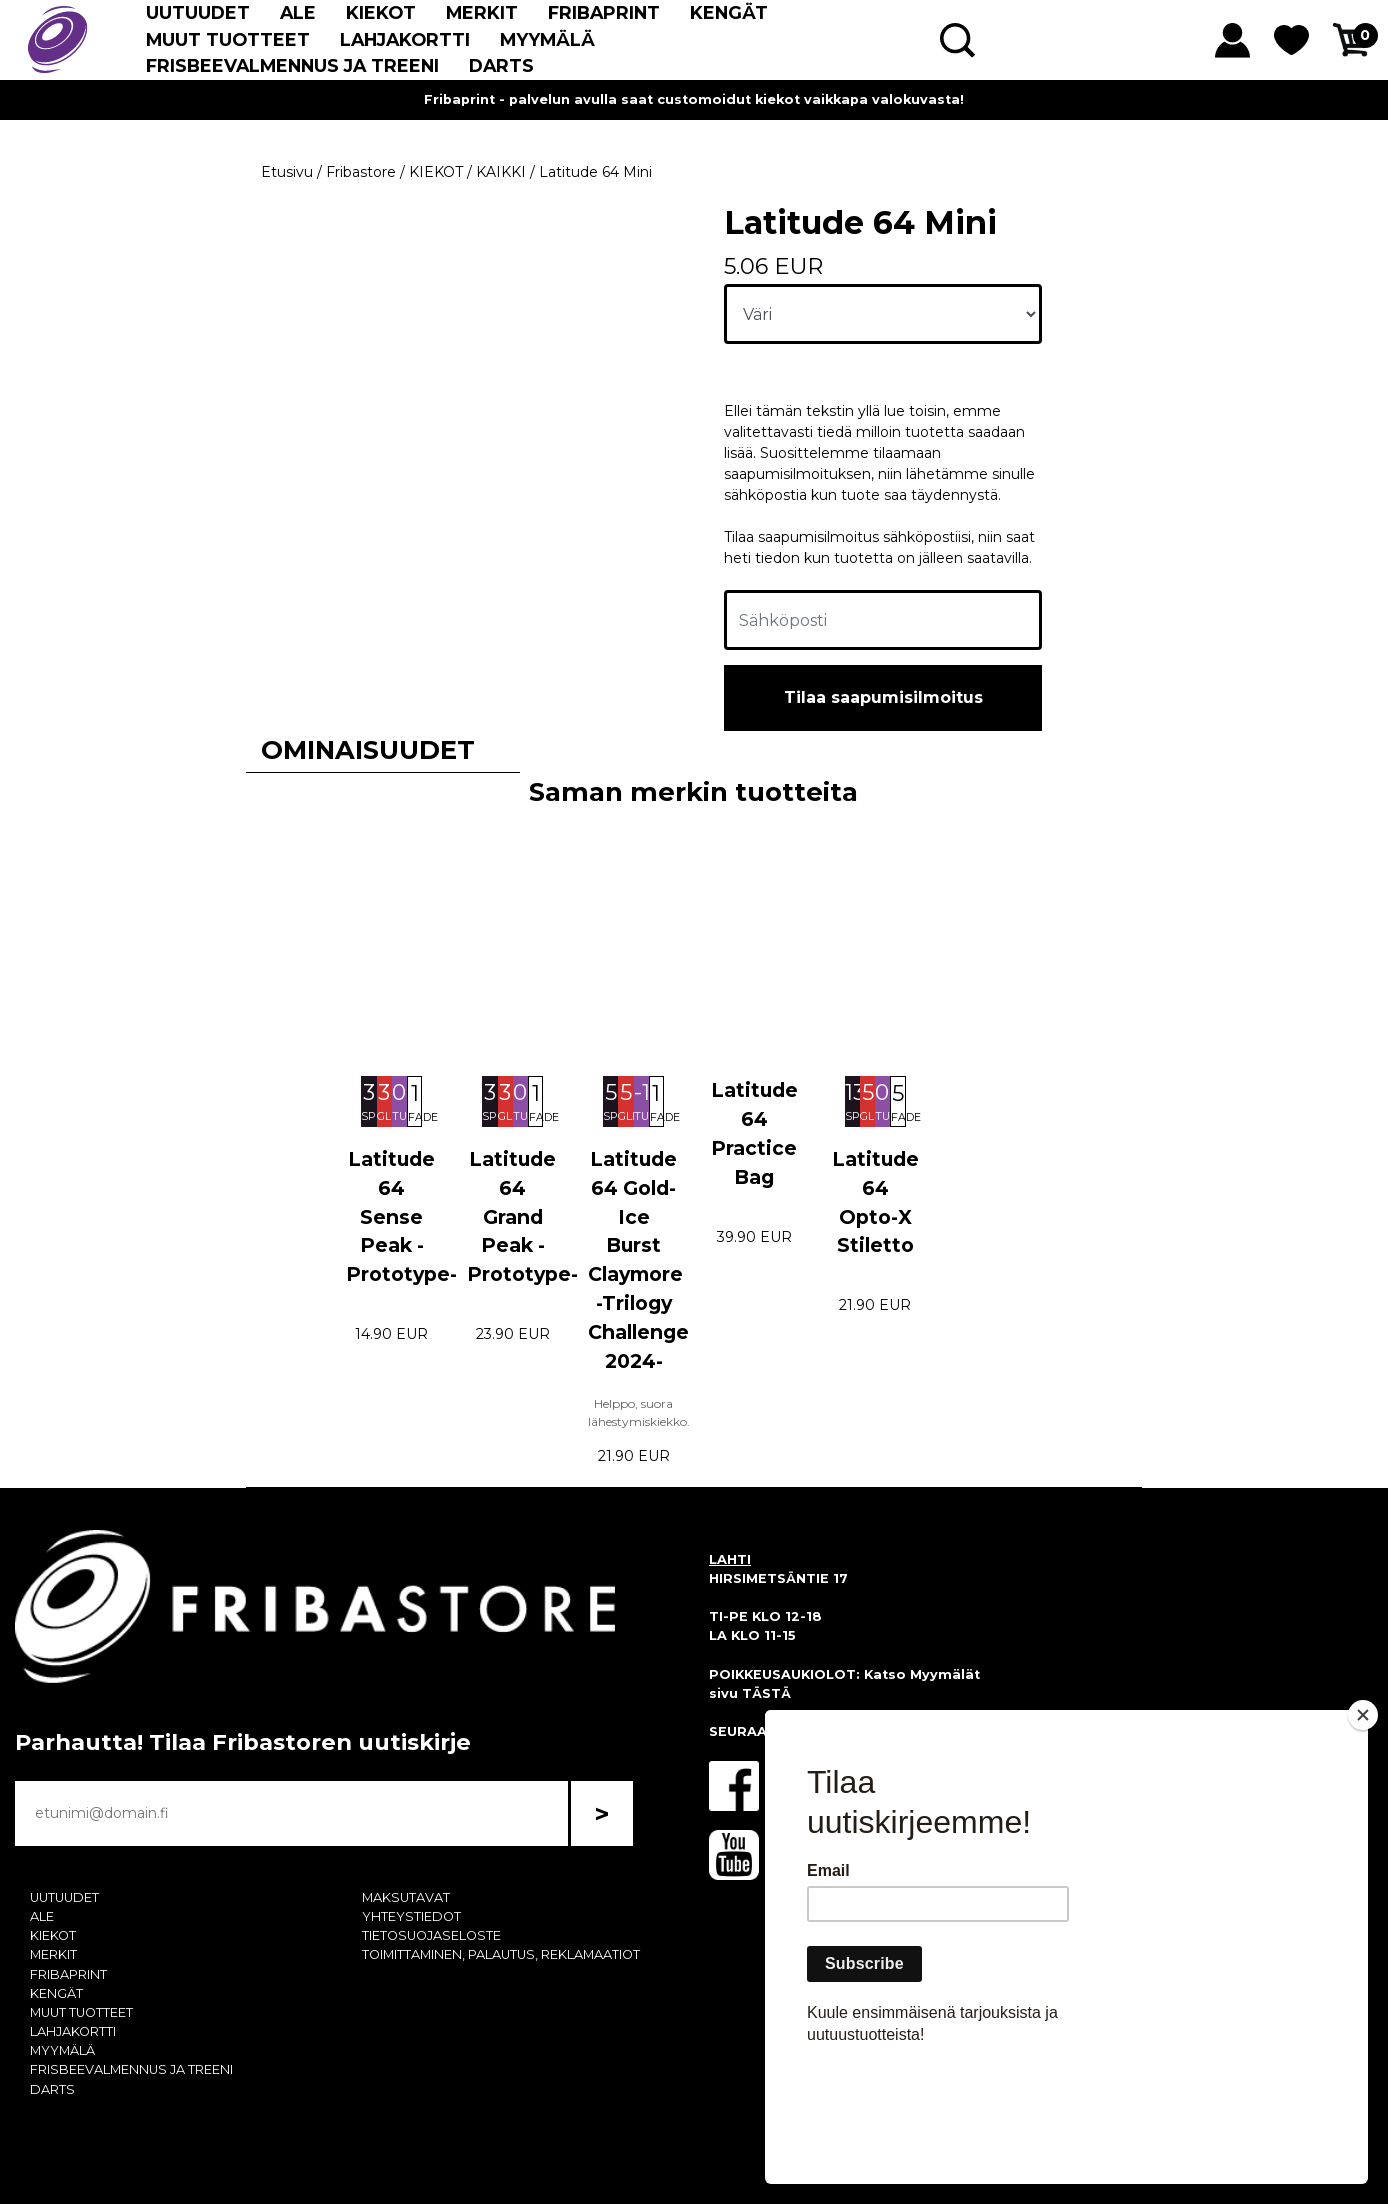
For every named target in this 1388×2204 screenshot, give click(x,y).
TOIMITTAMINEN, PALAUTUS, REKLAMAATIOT (501, 1954)
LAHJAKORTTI (405, 39)
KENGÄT (729, 12)
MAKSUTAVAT (406, 1897)
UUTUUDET (198, 12)
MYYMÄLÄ (547, 39)
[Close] (1363, 1830)
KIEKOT (381, 12)
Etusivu (287, 172)
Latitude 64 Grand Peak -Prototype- (522, 1216)
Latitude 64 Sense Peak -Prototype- (401, 1216)
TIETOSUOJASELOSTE (431, 1935)
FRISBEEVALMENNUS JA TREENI (292, 65)
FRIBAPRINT (604, 12)
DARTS (501, 65)
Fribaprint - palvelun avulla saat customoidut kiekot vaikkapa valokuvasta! (694, 99)
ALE (298, 12)
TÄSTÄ (766, 1693)
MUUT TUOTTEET (228, 39)
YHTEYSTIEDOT (411, 1916)
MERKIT (482, 12)
